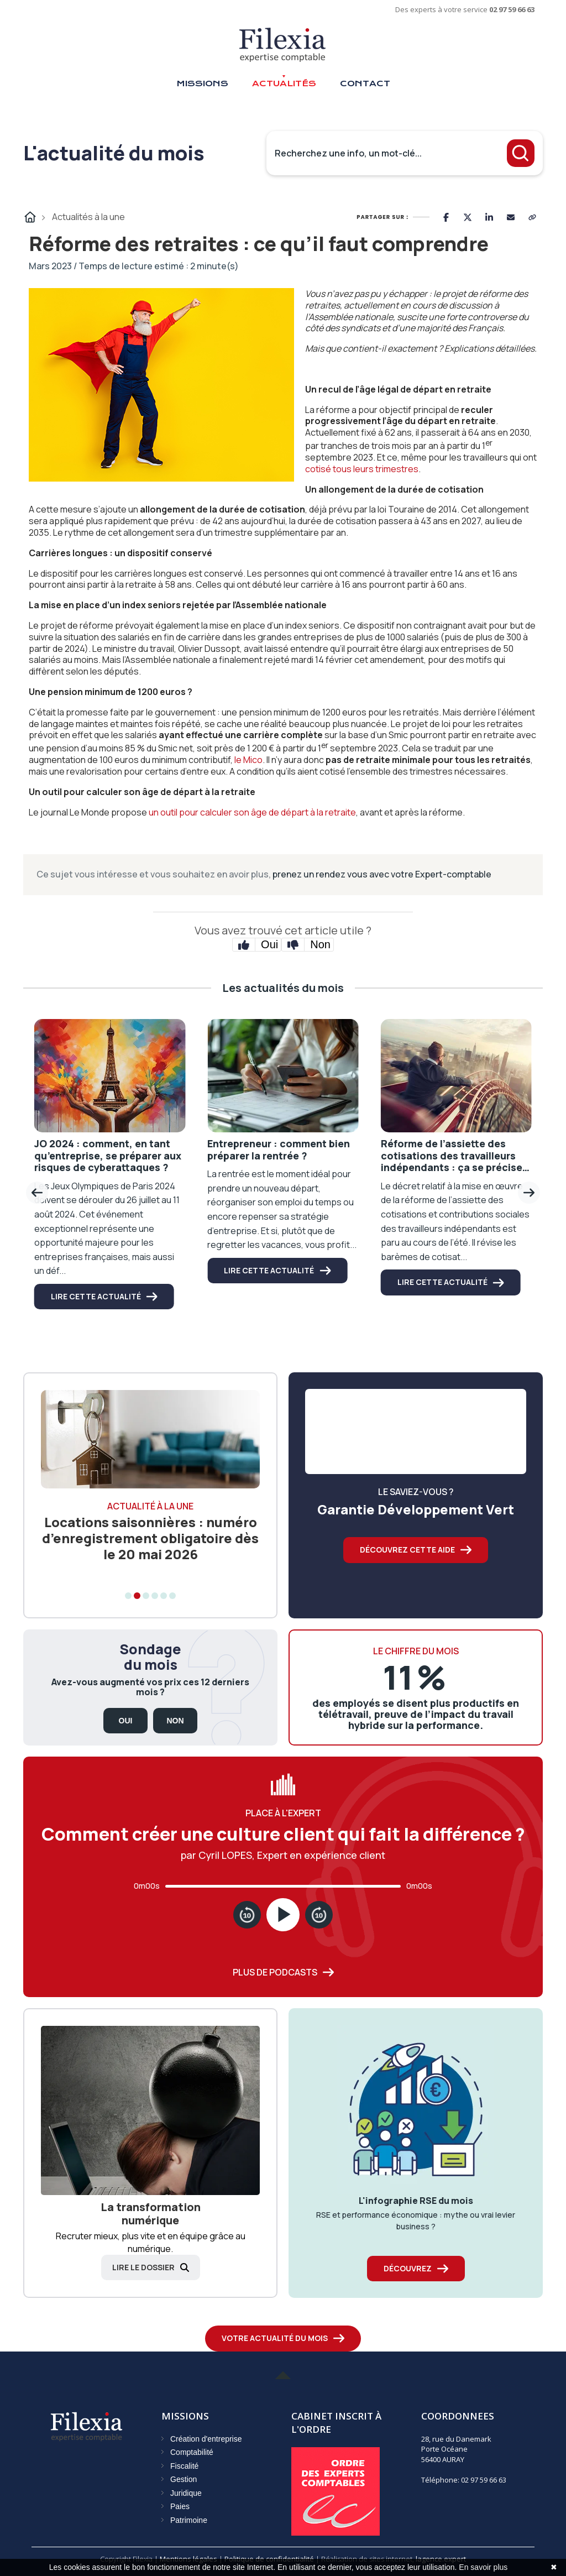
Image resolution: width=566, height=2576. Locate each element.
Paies (180, 2506)
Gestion (183, 2479)
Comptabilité (191, 2452)
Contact (365, 83)
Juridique (186, 2493)
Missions (202, 83)
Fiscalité (184, 2466)
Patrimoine (188, 2520)
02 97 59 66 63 (511, 9)
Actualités (284, 83)
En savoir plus (483, 2567)
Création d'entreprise (206, 2438)
